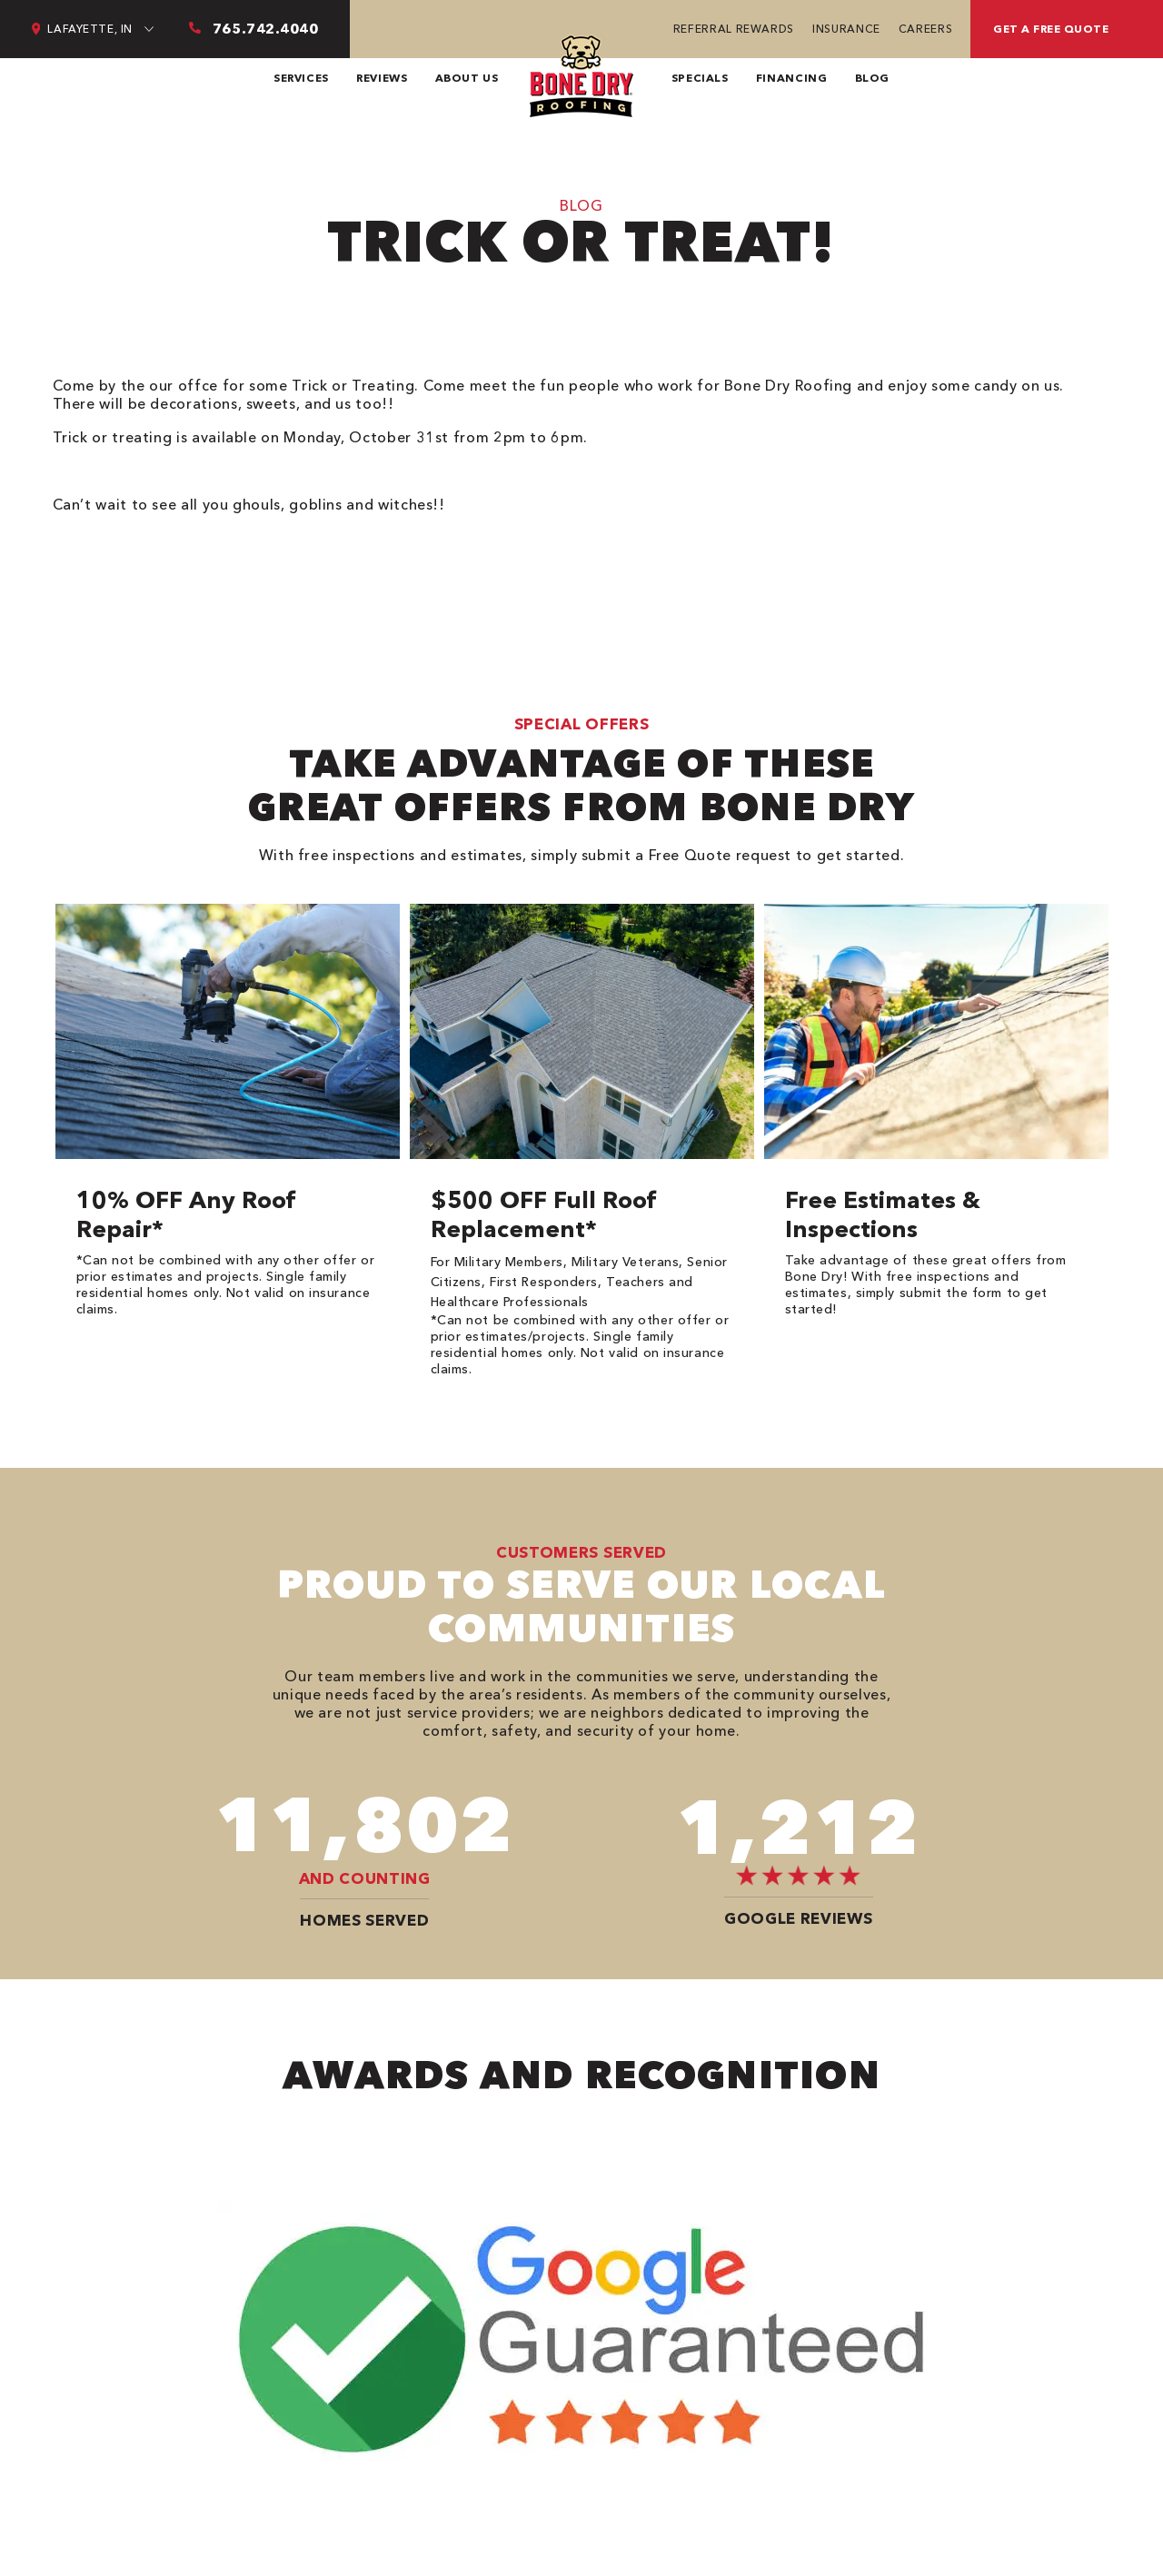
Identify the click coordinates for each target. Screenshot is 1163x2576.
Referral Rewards (733, 28)
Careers (925, 28)
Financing (792, 77)
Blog (872, 77)
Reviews (381, 77)
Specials (700, 77)
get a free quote (1050, 28)
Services (301, 77)
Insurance (846, 28)
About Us (467, 77)
